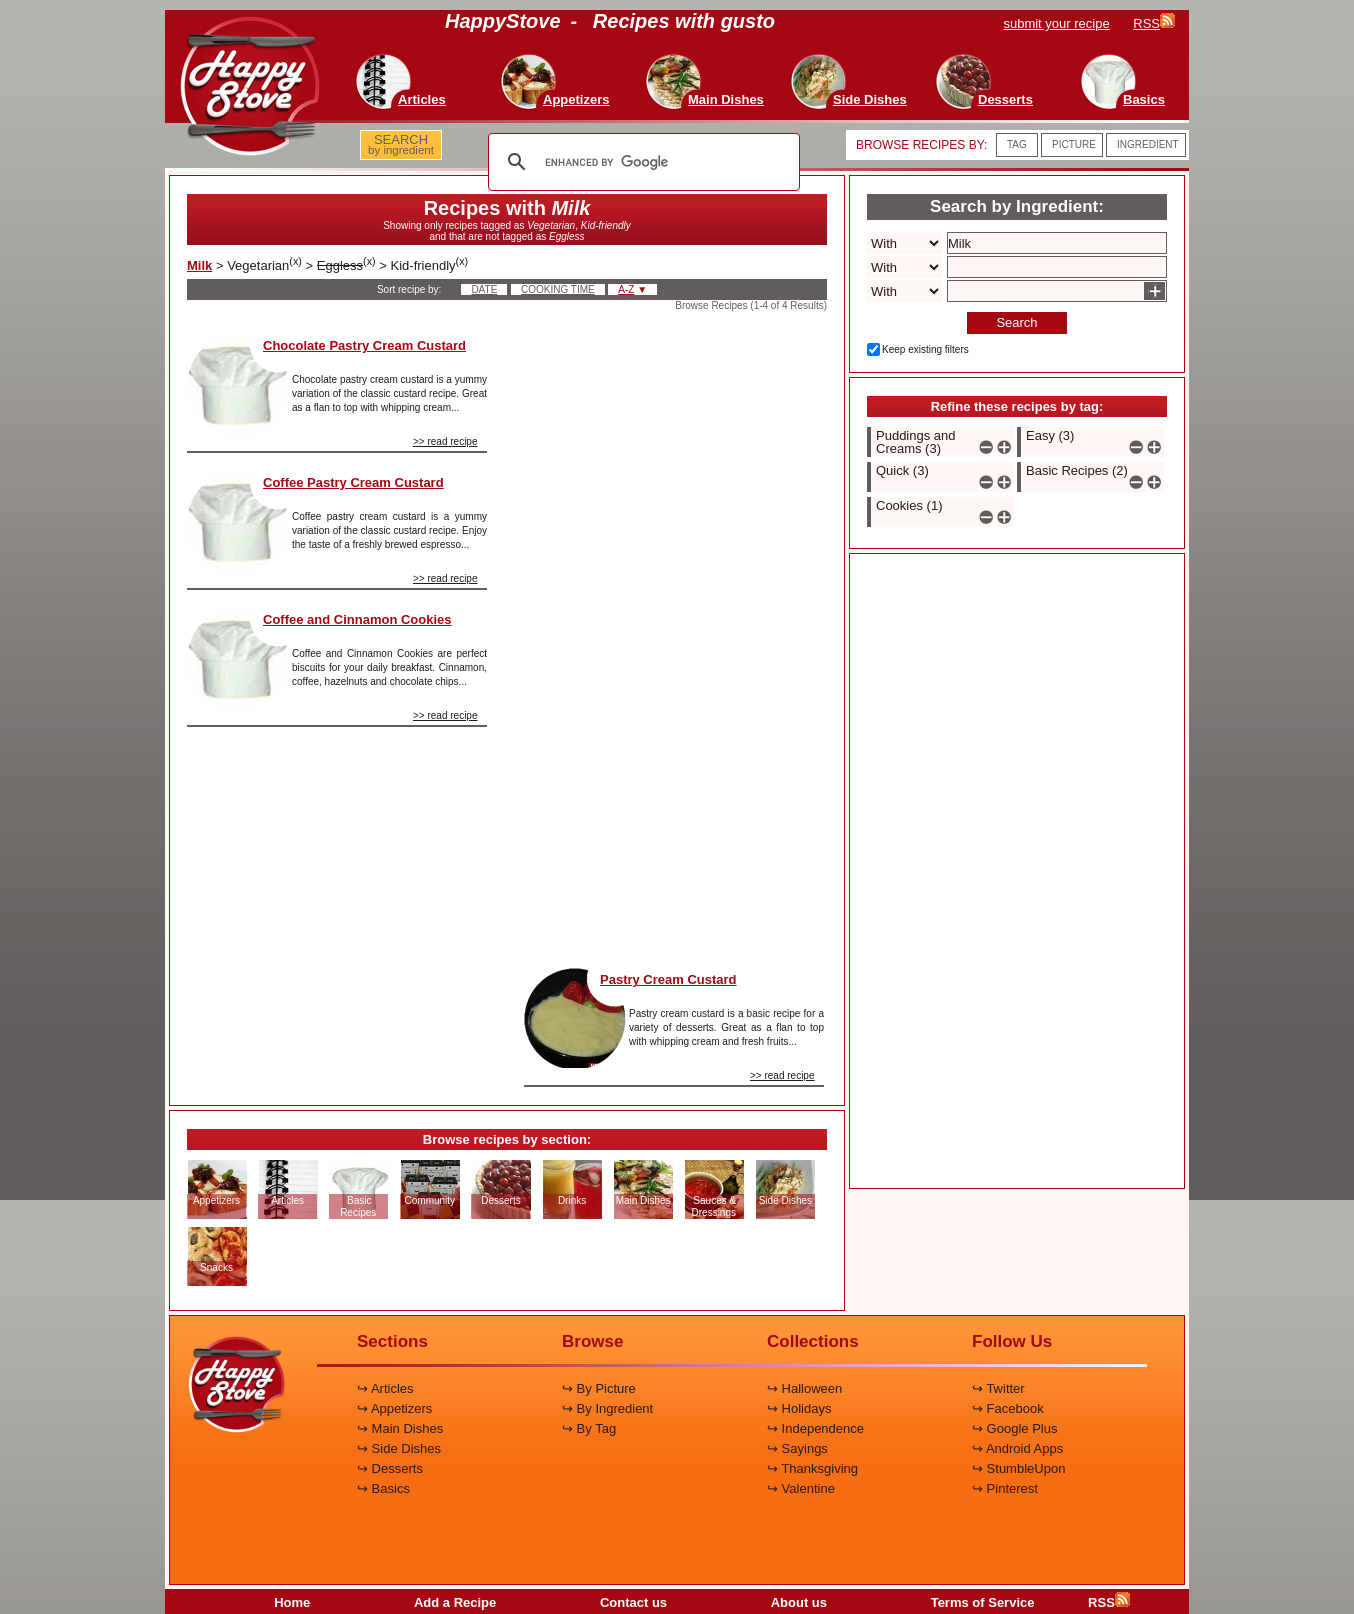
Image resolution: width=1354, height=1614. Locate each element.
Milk (199, 265)
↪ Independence (815, 1428)
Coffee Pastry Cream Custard (353, 482)
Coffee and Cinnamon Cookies (357, 619)
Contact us (633, 1602)
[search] (641, 162)
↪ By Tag (589, 1428)
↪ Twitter (998, 1388)
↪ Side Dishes (399, 1448)
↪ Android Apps (1017, 1448)
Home (292, 1602)
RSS (1109, 1602)
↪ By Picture (599, 1388)
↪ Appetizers (394, 1408)
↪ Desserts (390, 1468)
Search (1016, 322)
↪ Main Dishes (400, 1428)
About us (799, 1602)
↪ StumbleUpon (1018, 1468)
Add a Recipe (455, 1602)
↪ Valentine (801, 1488)
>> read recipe (445, 441)
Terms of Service (983, 1602)
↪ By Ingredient (607, 1408)
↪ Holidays (799, 1408)
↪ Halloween (804, 1388)
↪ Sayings (797, 1448)
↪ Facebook (1008, 1408)
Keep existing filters (925, 349)
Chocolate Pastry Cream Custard (364, 345)
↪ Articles (385, 1388)
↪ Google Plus (1014, 1428)
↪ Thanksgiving (812, 1468)
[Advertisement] (674, 634)
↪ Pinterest (1005, 1488)
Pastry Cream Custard (668, 979)
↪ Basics (383, 1488)
